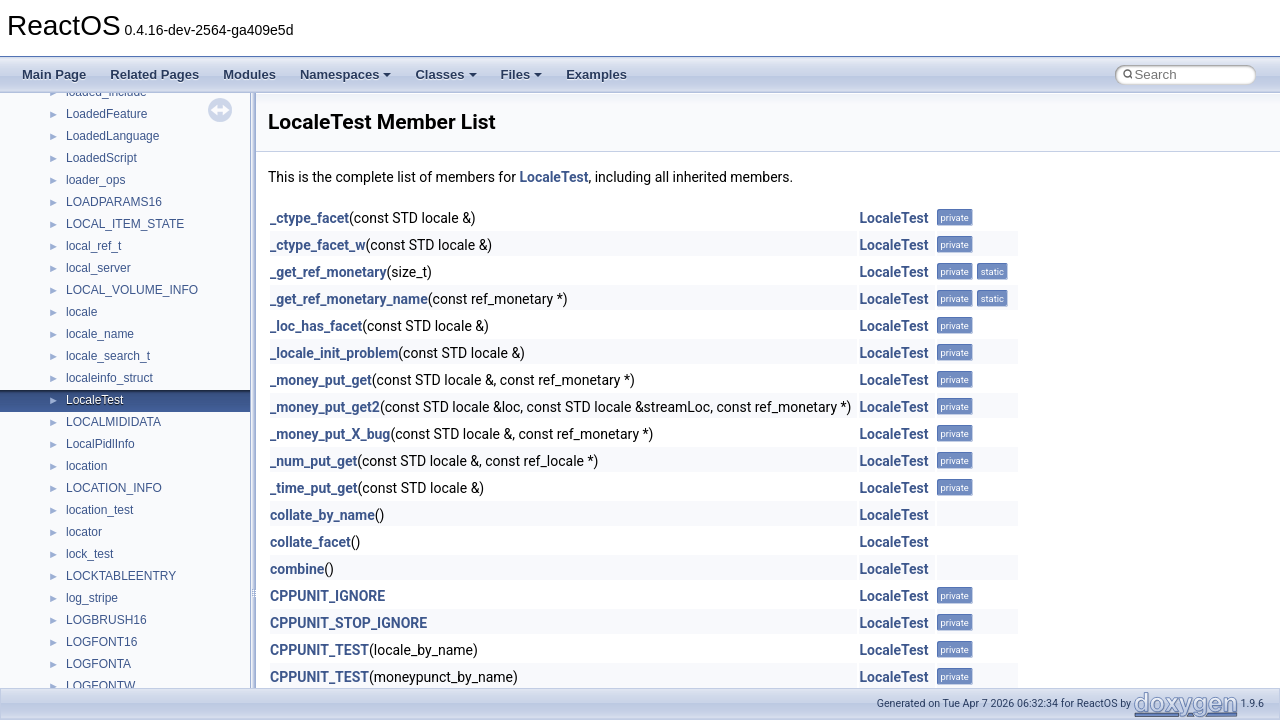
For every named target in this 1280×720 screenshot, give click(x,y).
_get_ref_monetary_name (349, 299)
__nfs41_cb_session (120, 370)
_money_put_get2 (325, 407)
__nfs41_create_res (119, 590)
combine (297, 569)
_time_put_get (314, 488)
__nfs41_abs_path (115, 238)
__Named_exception (121, 172)
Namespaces (346, 74)
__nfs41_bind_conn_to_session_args (165, 304)
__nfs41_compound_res (130, 546)
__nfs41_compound (118, 502)
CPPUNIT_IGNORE (327, 596)
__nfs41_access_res (121, 282)
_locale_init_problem (334, 353)
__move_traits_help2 (121, 128)
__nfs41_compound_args (133, 524)
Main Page (54, 74)
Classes (445, 74)
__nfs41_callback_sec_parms (145, 348)
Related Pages (154, 74)
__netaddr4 (96, 194)
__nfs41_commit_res (121, 458)
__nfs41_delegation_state (134, 656)
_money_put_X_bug (330, 434)
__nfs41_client (104, 414)
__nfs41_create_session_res (142, 634)
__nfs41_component (120, 480)
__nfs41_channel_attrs (126, 392)
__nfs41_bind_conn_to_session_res (162, 326)
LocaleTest (553, 177)
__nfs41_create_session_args (146, 612)
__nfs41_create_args (122, 568)
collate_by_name (322, 515)
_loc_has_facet (316, 326)
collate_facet (310, 542)
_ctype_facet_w (318, 245)
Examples (596, 74)
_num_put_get (313, 461)
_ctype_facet (309, 218)
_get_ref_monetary (328, 272)
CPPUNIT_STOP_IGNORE (348, 623)
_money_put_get (321, 380)
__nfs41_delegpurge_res (132, 678)
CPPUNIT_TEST (319, 650)
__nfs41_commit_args (125, 436)
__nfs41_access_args (124, 260)
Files (522, 74)
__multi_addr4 (104, 150)
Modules (249, 74)
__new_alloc (99, 216)
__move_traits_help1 (121, 106)
